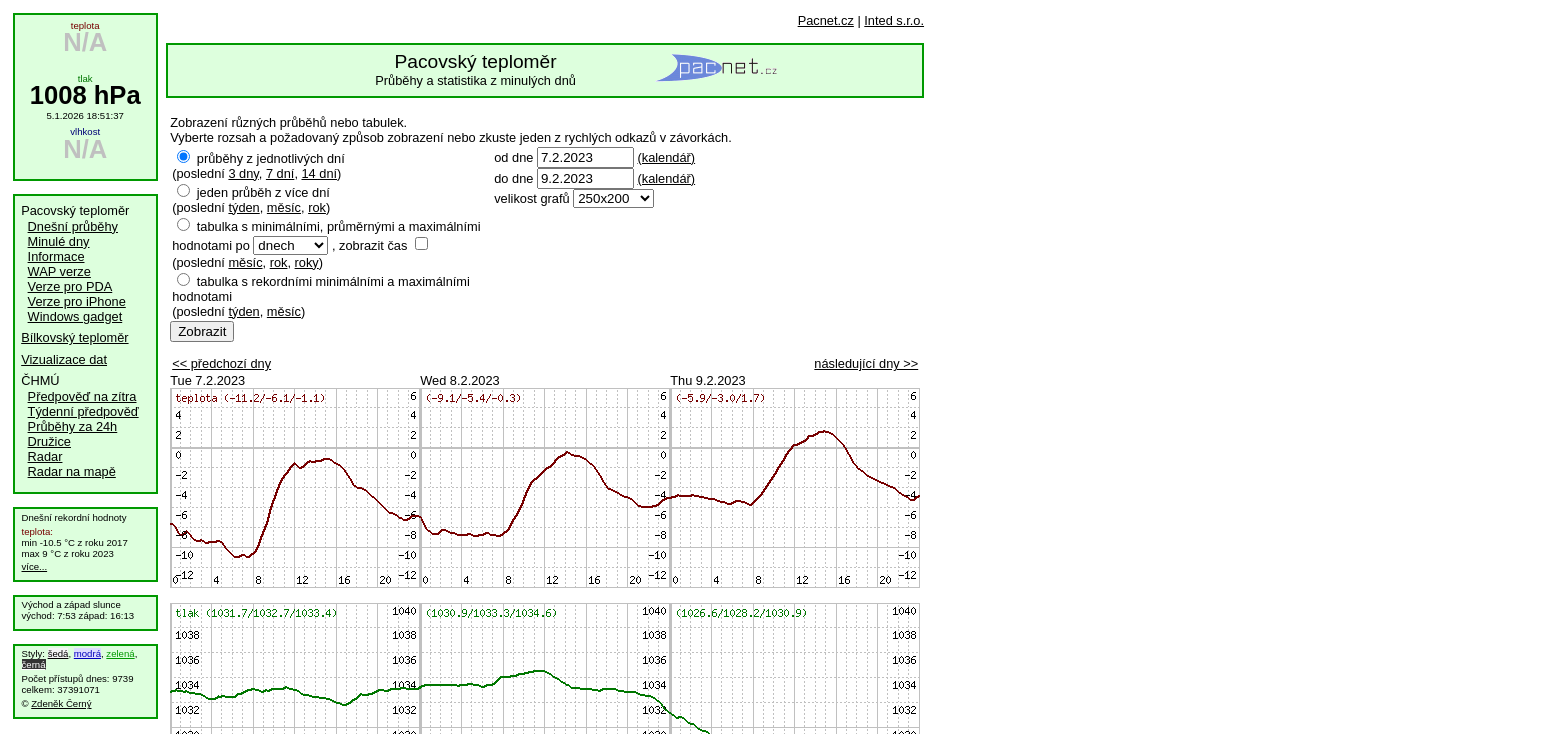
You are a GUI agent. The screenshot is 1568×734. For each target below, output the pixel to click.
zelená (120, 653)
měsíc (284, 207)
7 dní (280, 173)
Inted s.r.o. (894, 20)
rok (317, 207)
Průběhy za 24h (73, 426)
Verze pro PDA (70, 286)
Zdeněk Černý (61, 703)
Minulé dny (59, 241)
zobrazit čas (373, 245)
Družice (49, 441)
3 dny (243, 173)
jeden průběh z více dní (263, 192)
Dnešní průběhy (73, 226)
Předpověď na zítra (82, 396)
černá (34, 664)
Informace (56, 256)
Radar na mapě (72, 471)
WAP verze (59, 271)
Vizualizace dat (64, 359)
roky (307, 262)
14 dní (320, 173)
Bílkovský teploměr (74, 337)
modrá (87, 653)
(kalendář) (666, 157)
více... (35, 566)
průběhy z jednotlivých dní (271, 158)
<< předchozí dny (221, 363)
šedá (58, 653)
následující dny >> (866, 363)
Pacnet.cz (826, 20)
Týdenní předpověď (83, 411)
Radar (45, 456)
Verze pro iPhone (77, 301)
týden (243, 207)
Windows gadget (75, 316)
